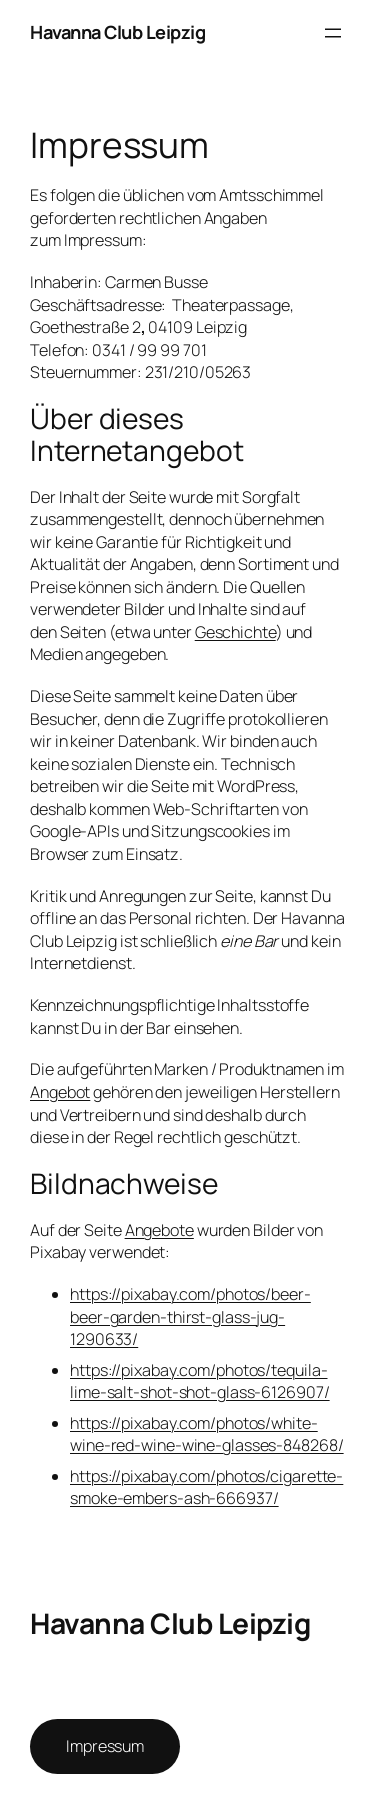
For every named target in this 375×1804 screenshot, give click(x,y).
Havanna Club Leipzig (117, 32)
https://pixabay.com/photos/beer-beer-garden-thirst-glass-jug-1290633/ (190, 1316)
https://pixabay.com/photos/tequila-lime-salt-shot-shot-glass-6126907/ (200, 1381)
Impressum (105, 1746)
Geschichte (235, 632)
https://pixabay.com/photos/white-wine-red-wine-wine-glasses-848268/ (207, 1434)
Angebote (159, 1230)
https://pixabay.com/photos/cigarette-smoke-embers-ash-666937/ (206, 1487)
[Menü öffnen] (333, 33)
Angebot (60, 1092)
